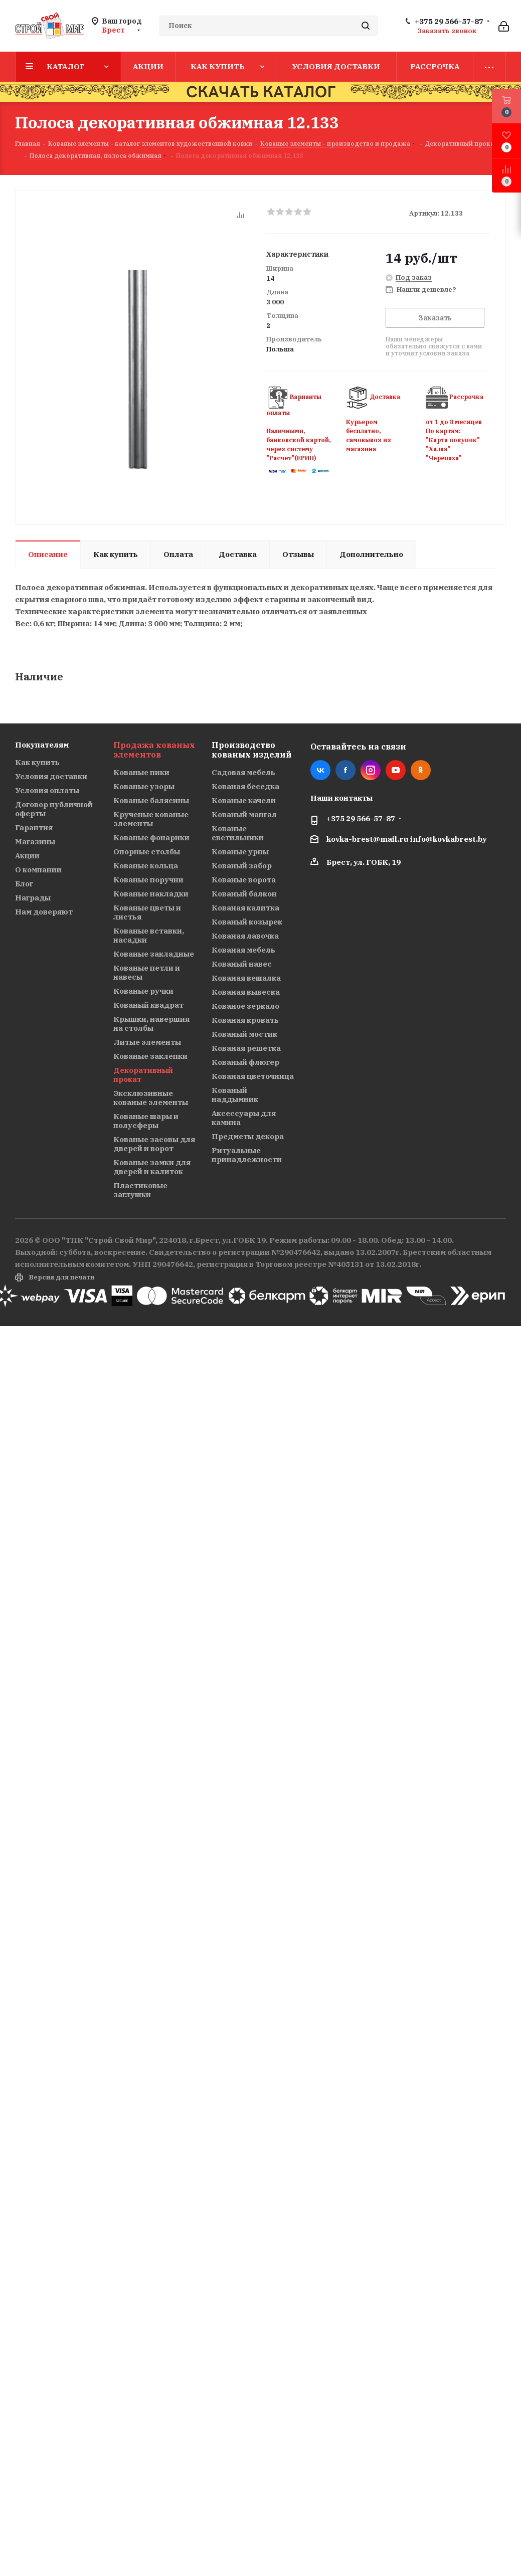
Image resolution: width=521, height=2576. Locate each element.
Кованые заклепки (150, 1056)
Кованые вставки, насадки (148, 935)
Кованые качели (244, 800)
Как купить (37, 762)
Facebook (345, 770)
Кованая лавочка (245, 936)
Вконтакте (320, 770)
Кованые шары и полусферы (146, 1121)
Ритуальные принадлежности (247, 1155)
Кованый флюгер (245, 1062)
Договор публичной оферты (54, 809)
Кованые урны (240, 851)
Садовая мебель (243, 772)
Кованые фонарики (151, 837)
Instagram (371, 770)
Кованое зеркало (245, 1006)
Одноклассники (421, 770)
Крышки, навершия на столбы (151, 1023)
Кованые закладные (153, 954)
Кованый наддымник (235, 1094)
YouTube (396, 770)
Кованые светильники (238, 833)
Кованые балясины (151, 800)
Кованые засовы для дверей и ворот (154, 1144)
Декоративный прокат (143, 1074)
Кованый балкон (244, 893)
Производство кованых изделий (251, 750)
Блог (24, 883)
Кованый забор (242, 865)
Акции (27, 855)
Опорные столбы (146, 851)
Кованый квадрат (148, 1005)
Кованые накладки (151, 893)
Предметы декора (248, 1136)
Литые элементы (147, 1042)
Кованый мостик (244, 1034)
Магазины (35, 841)
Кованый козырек (247, 922)
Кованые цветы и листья (147, 912)
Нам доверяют (44, 911)
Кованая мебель (243, 950)
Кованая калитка (245, 907)
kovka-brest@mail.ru (367, 839)
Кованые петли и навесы (146, 972)
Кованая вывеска (246, 992)
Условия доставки (51, 776)
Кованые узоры (144, 786)
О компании (38, 869)
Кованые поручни (148, 879)
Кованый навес (242, 964)
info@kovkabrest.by (448, 839)
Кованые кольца (145, 865)
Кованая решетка (246, 1048)
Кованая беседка (245, 786)
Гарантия (34, 827)
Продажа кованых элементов (154, 750)
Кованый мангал (244, 814)
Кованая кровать (245, 1020)
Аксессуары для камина (244, 1118)
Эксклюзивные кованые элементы (150, 1097)
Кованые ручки (143, 991)
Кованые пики (141, 772)
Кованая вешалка (246, 978)
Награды (33, 897)
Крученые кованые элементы (151, 819)
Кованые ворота (244, 879)
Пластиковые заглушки (140, 1190)
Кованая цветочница (253, 1076)
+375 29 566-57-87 (449, 21)
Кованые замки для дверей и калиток (152, 1167)
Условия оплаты (47, 790)
